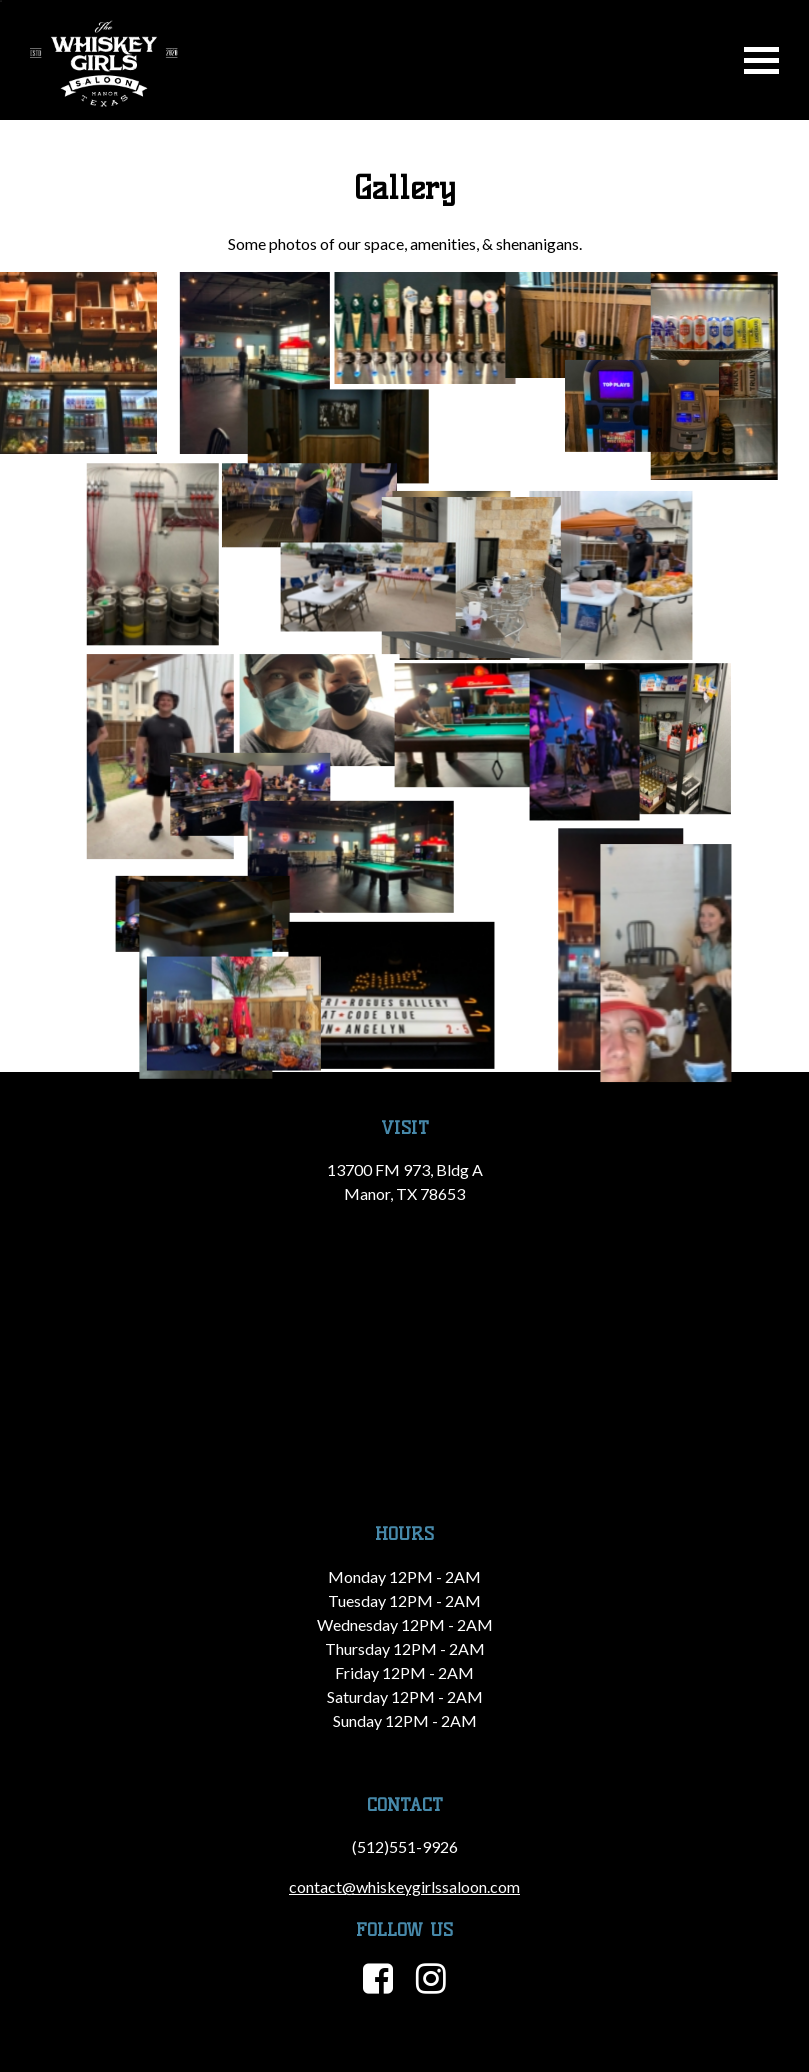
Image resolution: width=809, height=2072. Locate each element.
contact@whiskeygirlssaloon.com (404, 1886)
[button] (78, 363)
